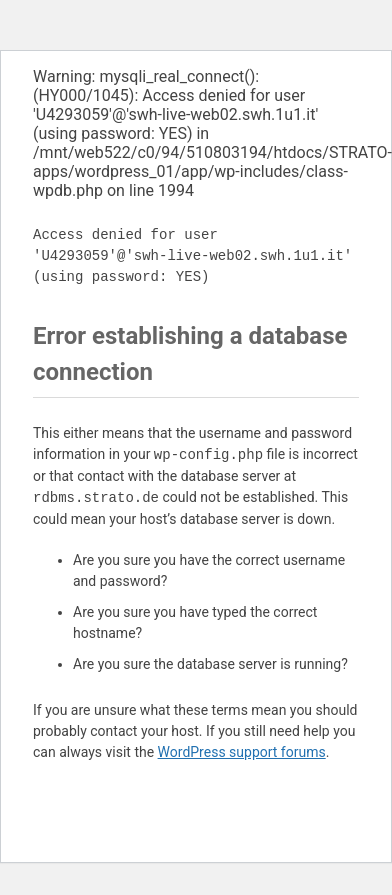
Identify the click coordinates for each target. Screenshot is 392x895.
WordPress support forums (242, 752)
